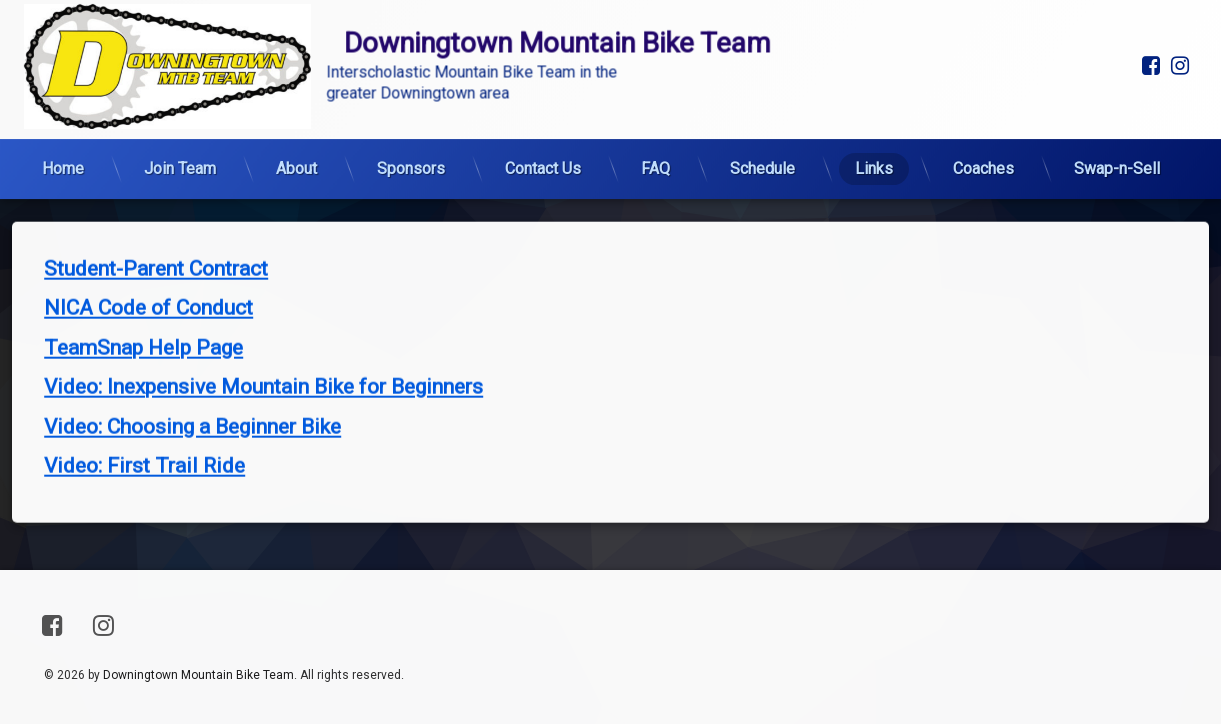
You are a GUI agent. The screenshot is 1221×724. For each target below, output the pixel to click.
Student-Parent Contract (156, 173)
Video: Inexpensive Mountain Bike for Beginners (263, 292)
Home (63, 104)
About (296, 104)
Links (874, 104)
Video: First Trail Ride (144, 371)
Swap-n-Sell (1117, 104)
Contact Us (543, 104)
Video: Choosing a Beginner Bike (192, 331)
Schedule (762, 104)
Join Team (180, 104)
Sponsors (411, 104)
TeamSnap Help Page (143, 252)
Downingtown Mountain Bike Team (198, 675)
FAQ (655, 104)
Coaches (983, 104)
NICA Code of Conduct (148, 213)
